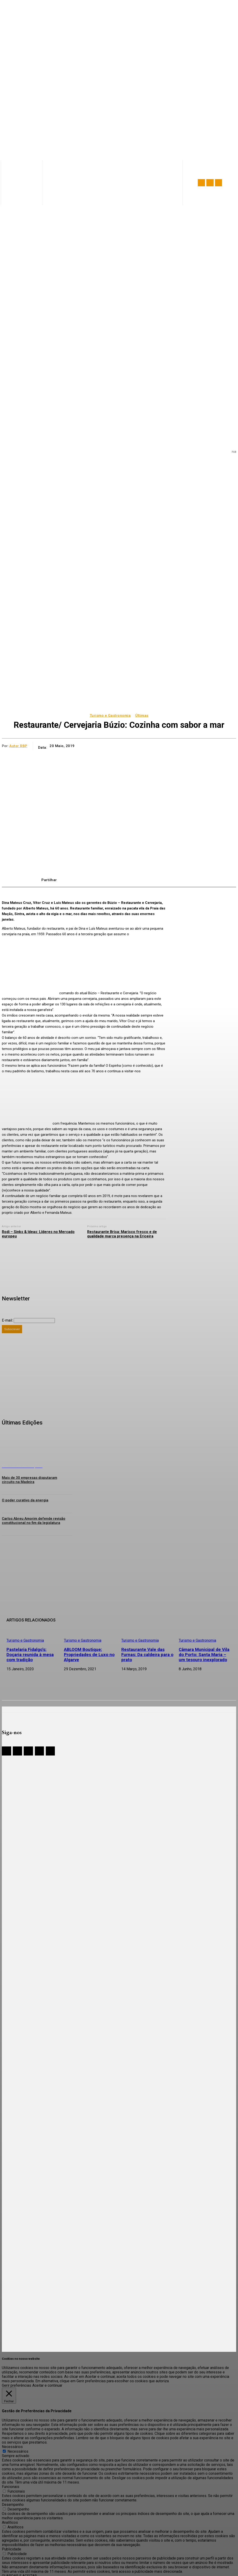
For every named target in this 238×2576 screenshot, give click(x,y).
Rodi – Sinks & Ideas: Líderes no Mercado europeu (38, 1234)
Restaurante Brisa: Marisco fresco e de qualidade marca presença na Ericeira (122, 1234)
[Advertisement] (37, 1568)
